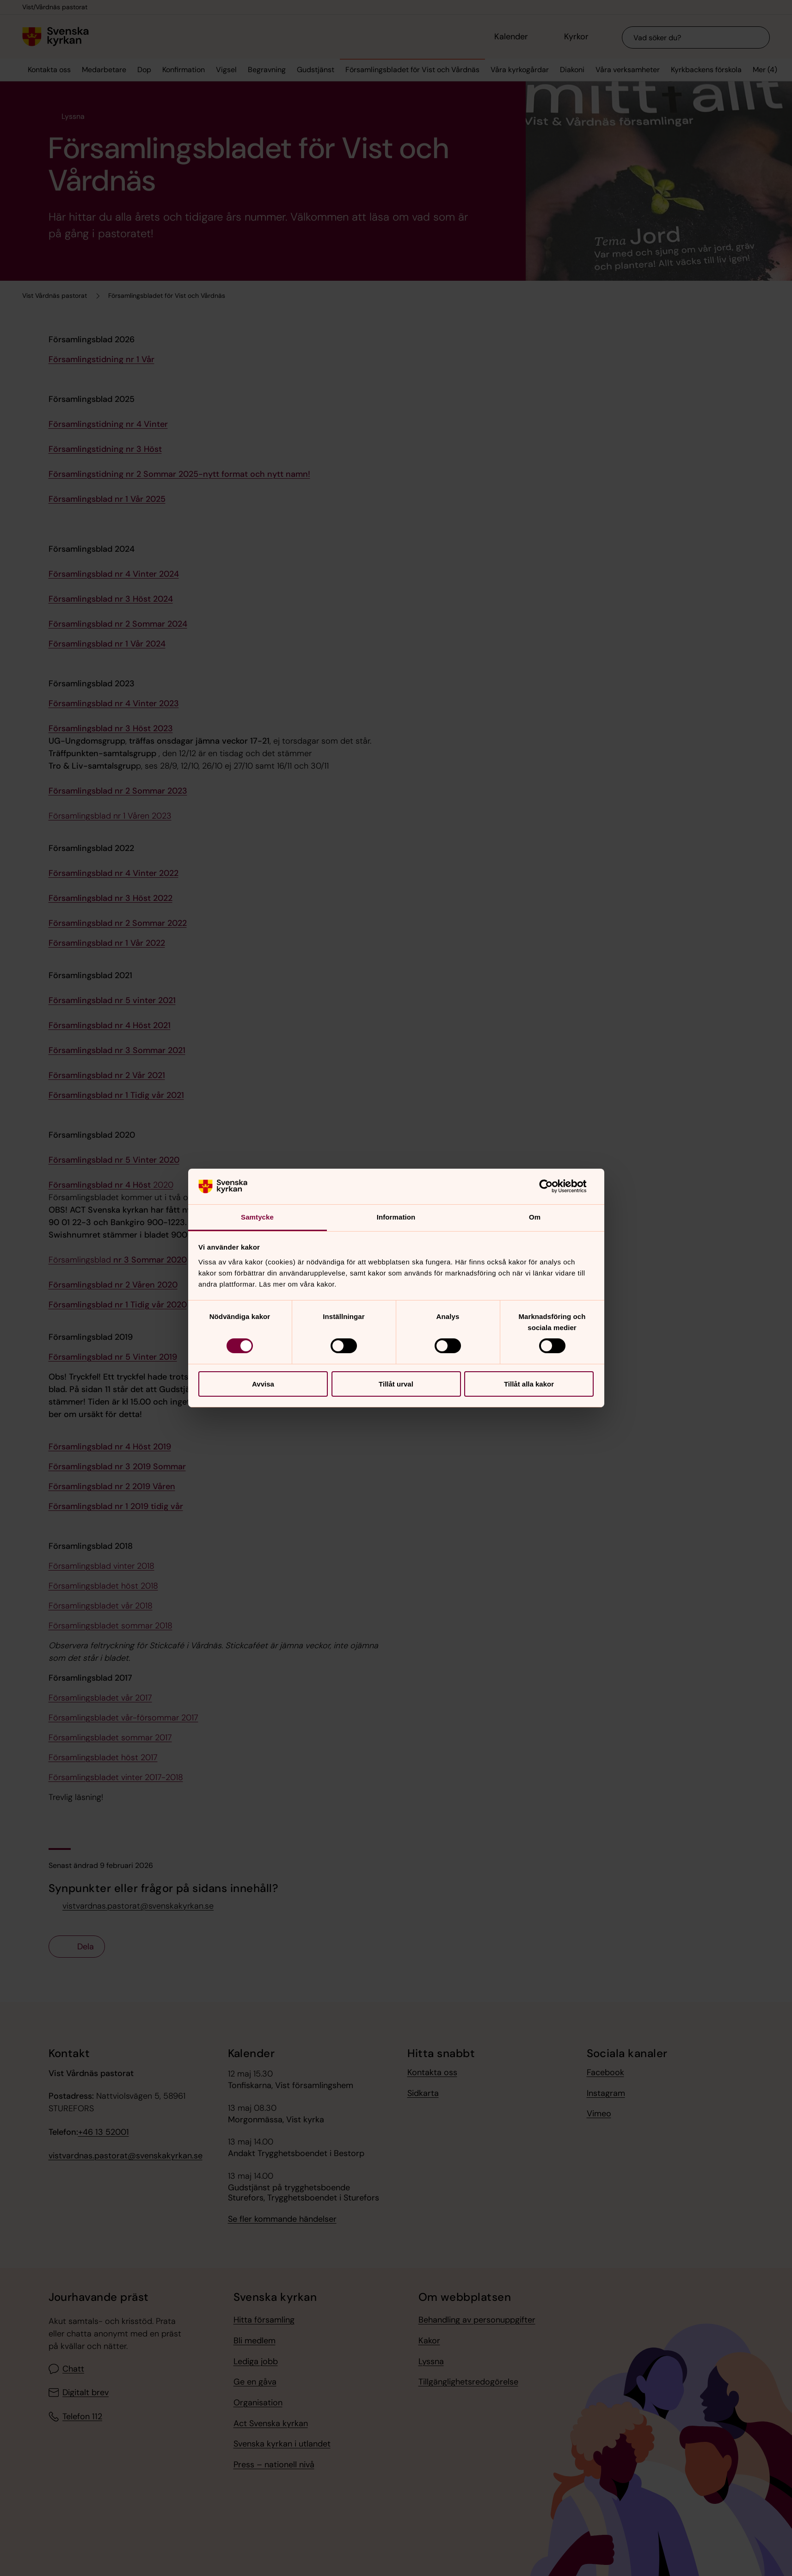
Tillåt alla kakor (529, 1384)
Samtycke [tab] (257, 1217)
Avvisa (263, 1384)
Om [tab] (534, 1217)
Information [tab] (396, 1217)
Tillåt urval (396, 1384)
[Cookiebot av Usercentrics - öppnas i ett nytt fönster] (553, 1186)
